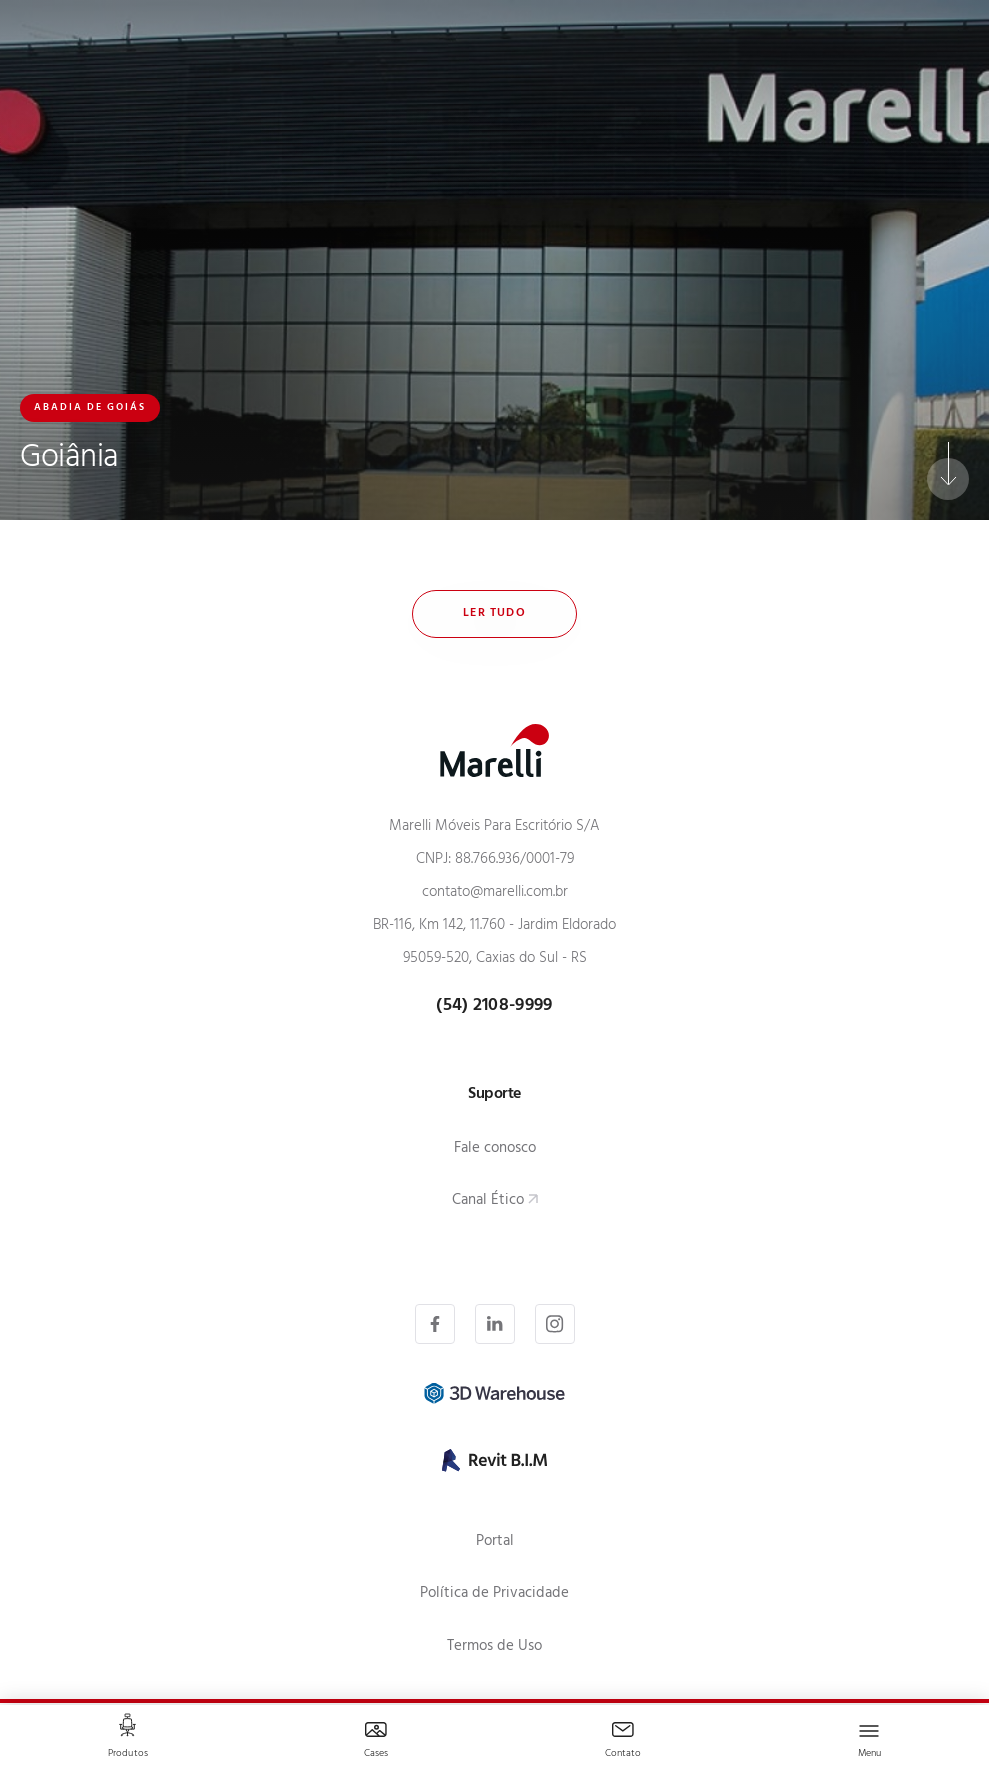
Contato (623, 1754)
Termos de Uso (494, 1647)
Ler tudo (494, 614)
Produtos (128, 1754)
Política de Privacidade (494, 1594)
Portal (495, 1542)
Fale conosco (495, 1149)
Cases (376, 1754)
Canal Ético (488, 1201)
